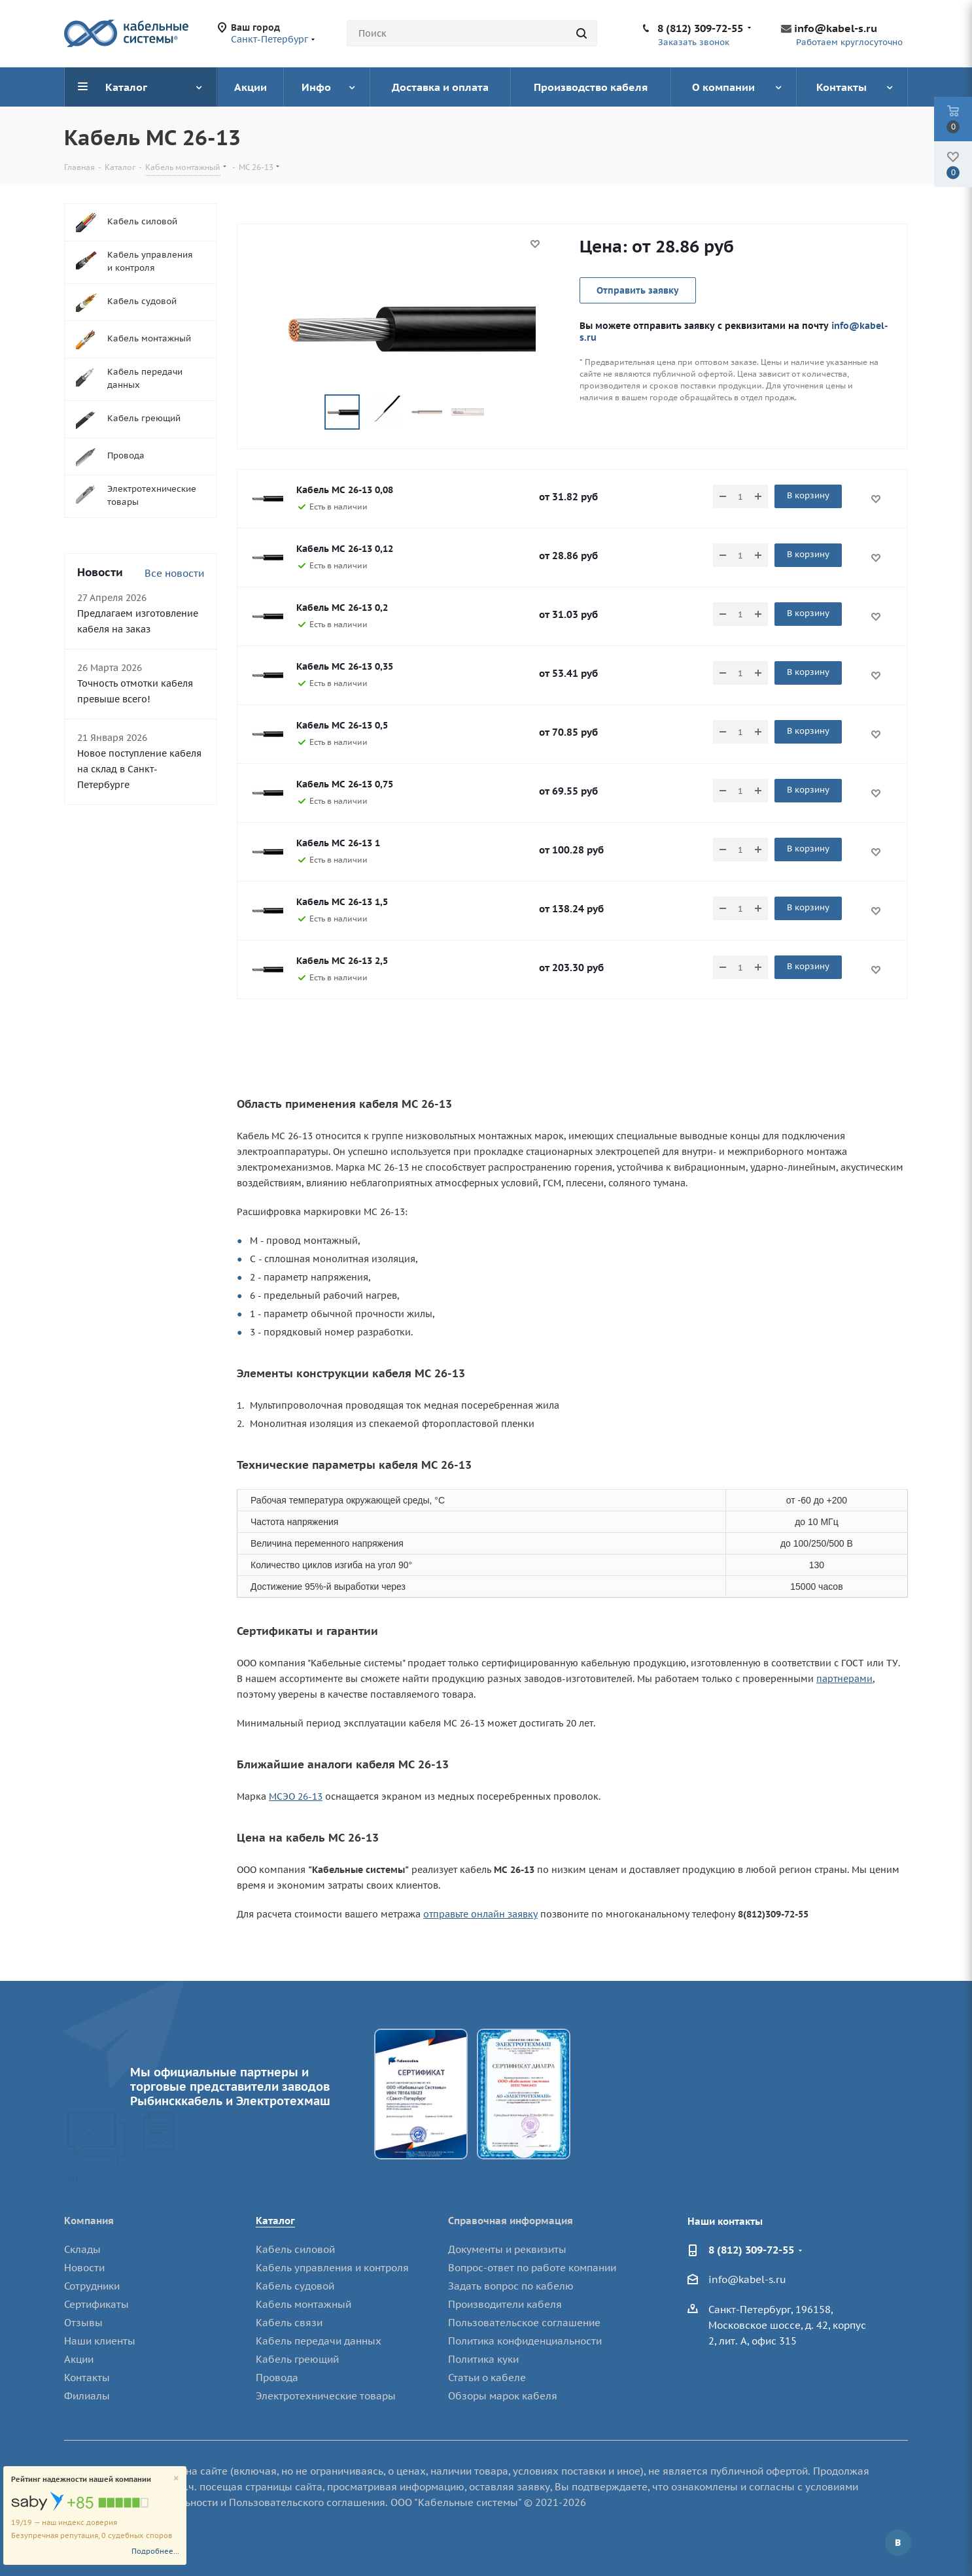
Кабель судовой (295, 2286)
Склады (82, 2249)
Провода (277, 2377)
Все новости (174, 573)
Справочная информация (510, 2220)
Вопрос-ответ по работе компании (532, 2267)
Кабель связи (289, 2322)
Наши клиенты (99, 2341)
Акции (79, 2359)
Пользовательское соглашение (524, 2322)
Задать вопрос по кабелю (511, 2286)
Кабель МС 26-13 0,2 (342, 607)
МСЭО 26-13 (295, 1796)
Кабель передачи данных (318, 2341)
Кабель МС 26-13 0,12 (344, 549)
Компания (89, 2220)
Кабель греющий (297, 2359)
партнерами (844, 1679)
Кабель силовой (295, 2249)
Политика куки (483, 2359)
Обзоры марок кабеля (502, 2396)
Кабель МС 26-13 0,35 (344, 666)
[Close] (176, 2479)
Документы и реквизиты (507, 2249)
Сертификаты (96, 2304)
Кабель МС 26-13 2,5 (342, 961)
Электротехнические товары (326, 2396)
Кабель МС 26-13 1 (338, 843)
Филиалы (87, 2396)
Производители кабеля (505, 2304)
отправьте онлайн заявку (480, 1914)
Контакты (87, 2377)
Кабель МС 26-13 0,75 (344, 784)
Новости (84, 2267)
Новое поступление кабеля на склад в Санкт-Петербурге (139, 769)
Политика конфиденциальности (525, 2341)
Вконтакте (898, 2543)
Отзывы (83, 2322)
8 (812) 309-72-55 (700, 28)
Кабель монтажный (303, 2304)
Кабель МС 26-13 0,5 (342, 725)
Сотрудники (92, 2286)
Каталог (275, 2220)
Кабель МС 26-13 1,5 (342, 902)
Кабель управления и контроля (332, 2267)
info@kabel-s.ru (835, 28)
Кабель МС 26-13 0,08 (344, 490)
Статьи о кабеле (487, 2377)
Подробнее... (155, 2551)
